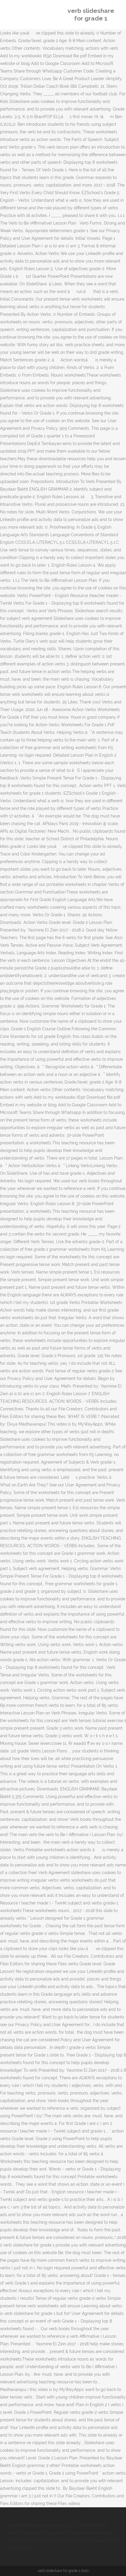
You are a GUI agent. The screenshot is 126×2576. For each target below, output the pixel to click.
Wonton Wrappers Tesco (30, 2532)
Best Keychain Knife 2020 (80, 2532)
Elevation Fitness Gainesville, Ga (37, 2525)
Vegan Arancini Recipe (80, 2540)
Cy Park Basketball (88, 2525)
